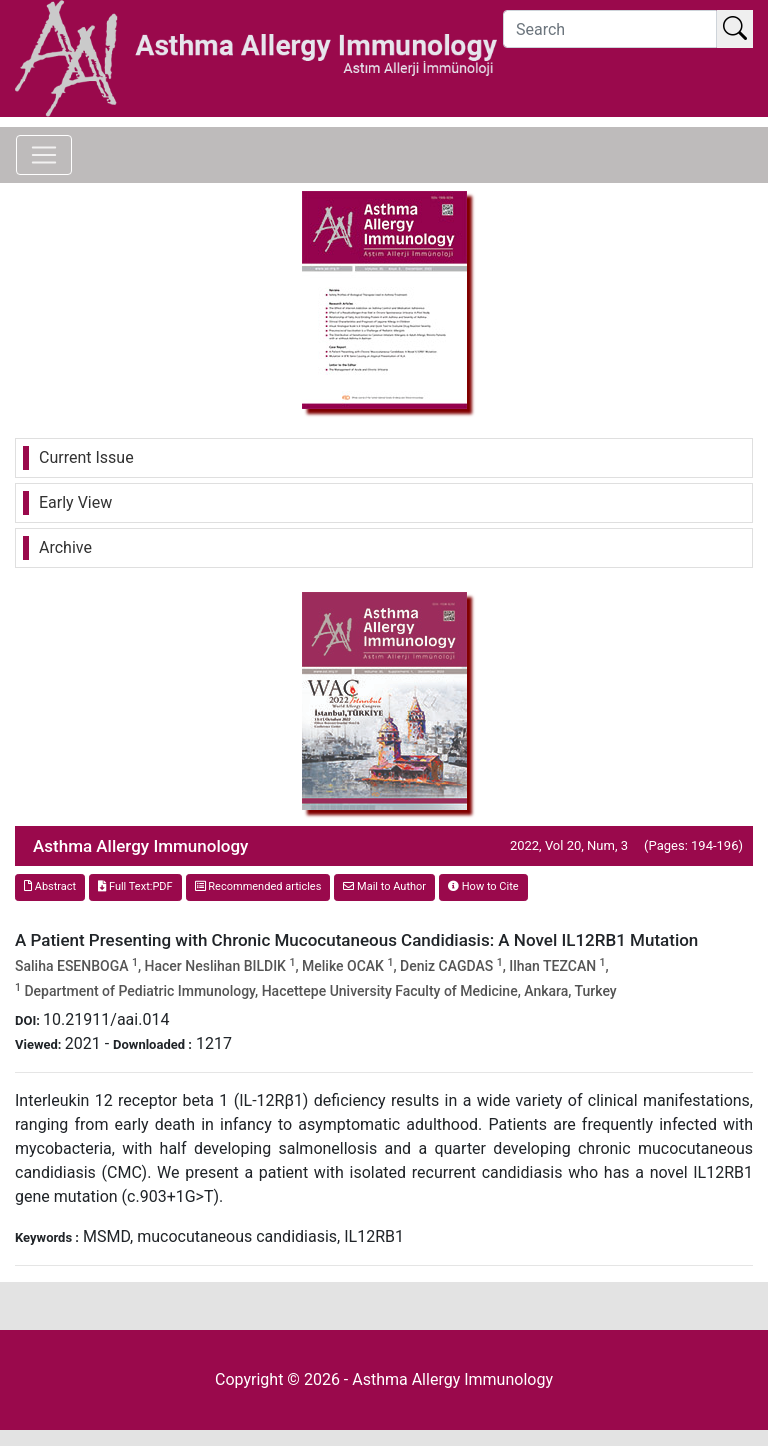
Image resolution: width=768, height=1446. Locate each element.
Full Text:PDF (135, 886)
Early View (75, 502)
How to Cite (483, 886)
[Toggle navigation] (44, 155)
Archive (65, 547)
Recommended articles (258, 886)
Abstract (50, 886)
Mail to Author (384, 886)
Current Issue (86, 457)
